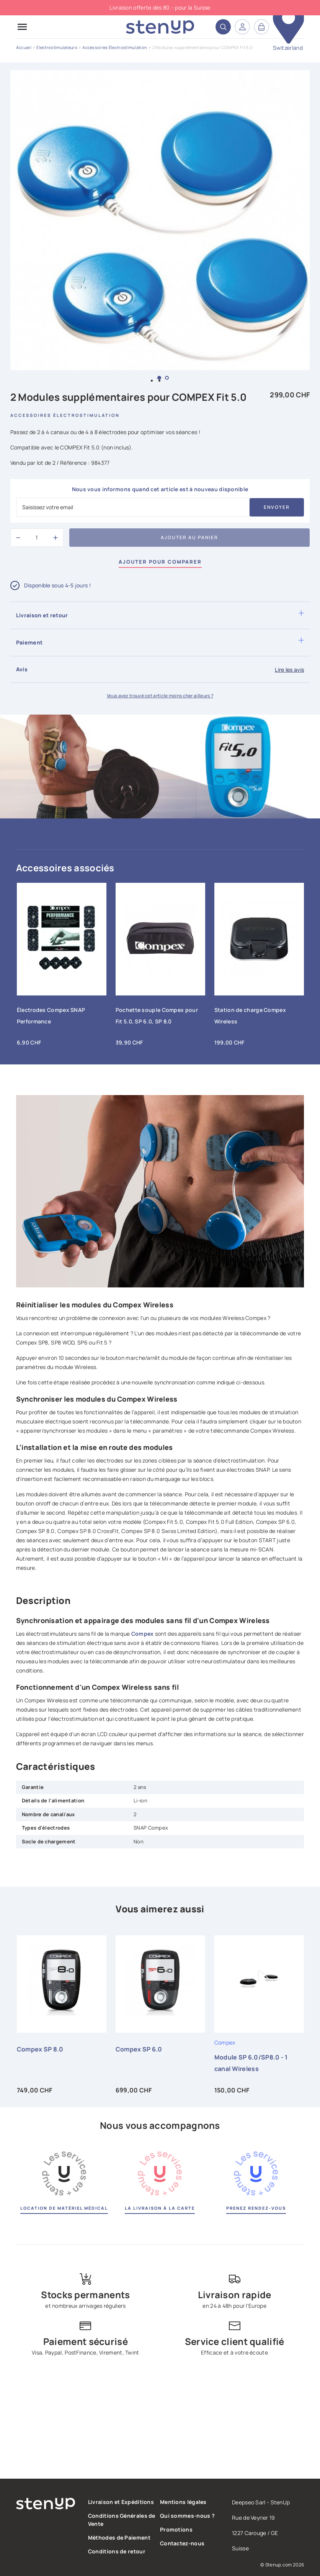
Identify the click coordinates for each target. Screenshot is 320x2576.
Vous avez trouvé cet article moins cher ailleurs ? (160, 695)
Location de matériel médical (64, 2208)
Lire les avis (289, 669)
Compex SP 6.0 (139, 2049)
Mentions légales (183, 2501)
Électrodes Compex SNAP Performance (51, 1015)
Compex (142, 1633)
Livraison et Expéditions (121, 2501)
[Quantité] (36, 537)
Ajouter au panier (189, 537)
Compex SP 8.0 (40, 2049)
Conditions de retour (116, 2551)
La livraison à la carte (160, 2208)
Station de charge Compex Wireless (250, 1015)
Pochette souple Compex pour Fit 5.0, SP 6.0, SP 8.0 (157, 1015)
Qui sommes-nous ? (187, 2515)
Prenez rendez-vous (256, 2208)
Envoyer (277, 507)
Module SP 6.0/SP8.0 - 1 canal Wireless (251, 2063)
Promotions (176, 2529)
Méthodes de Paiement (119, 2537)
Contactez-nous (182, 2543)
